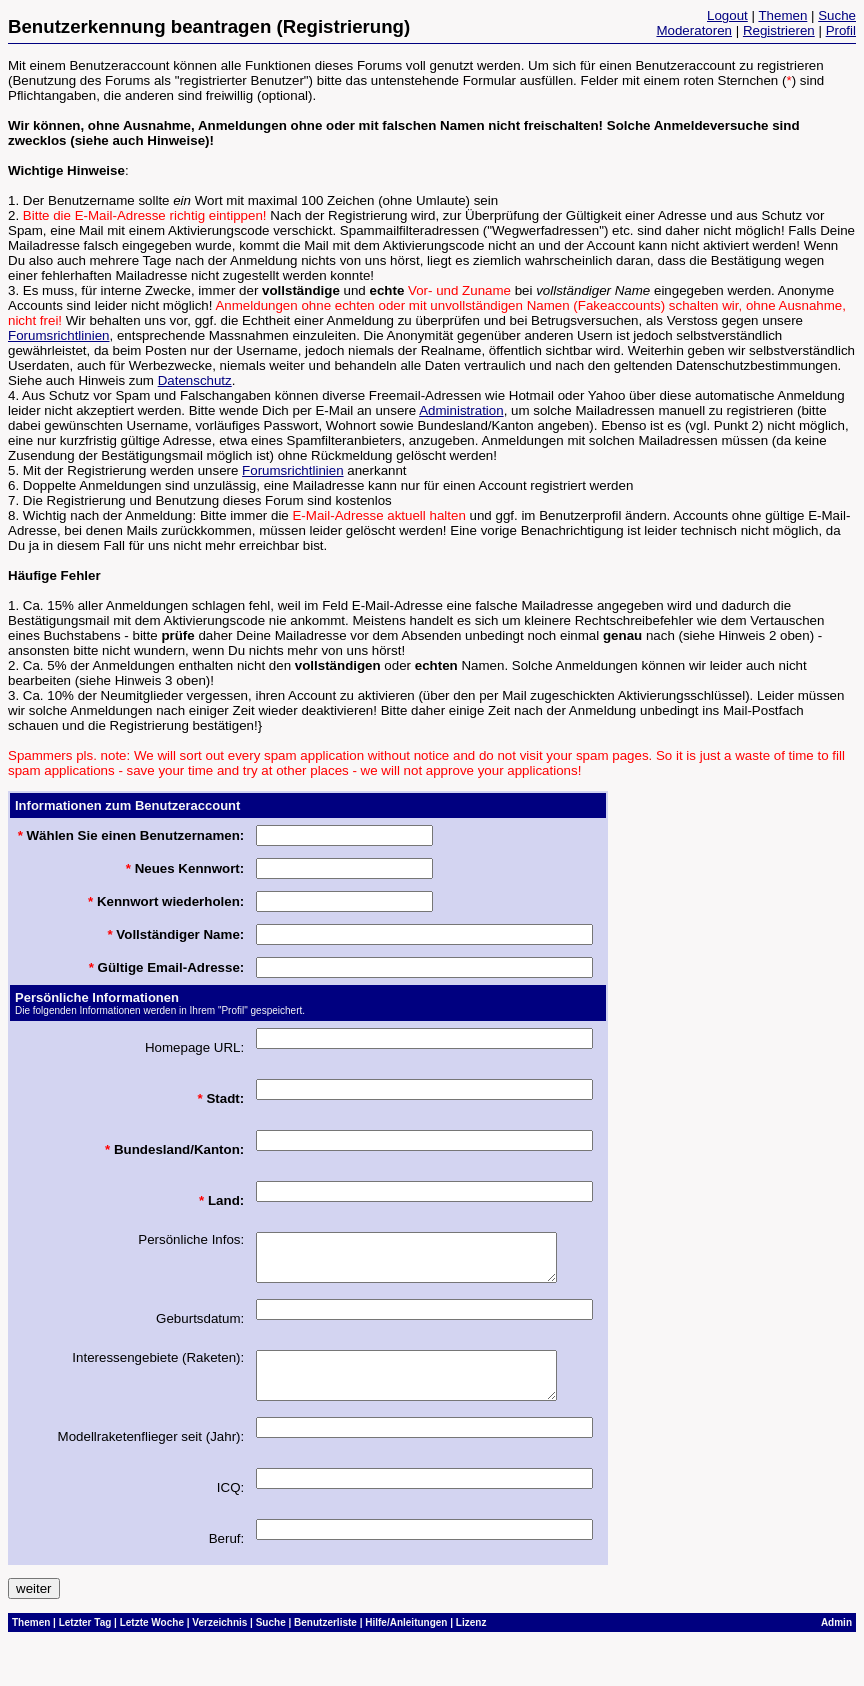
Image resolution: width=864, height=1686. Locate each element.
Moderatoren (694, 30)
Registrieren (779, 30)
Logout (727, 15)
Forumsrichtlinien (58, 335)
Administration (461, 410)
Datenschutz (195, 380)
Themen (782, 15)
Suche (837, 15)
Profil (841, 30)
